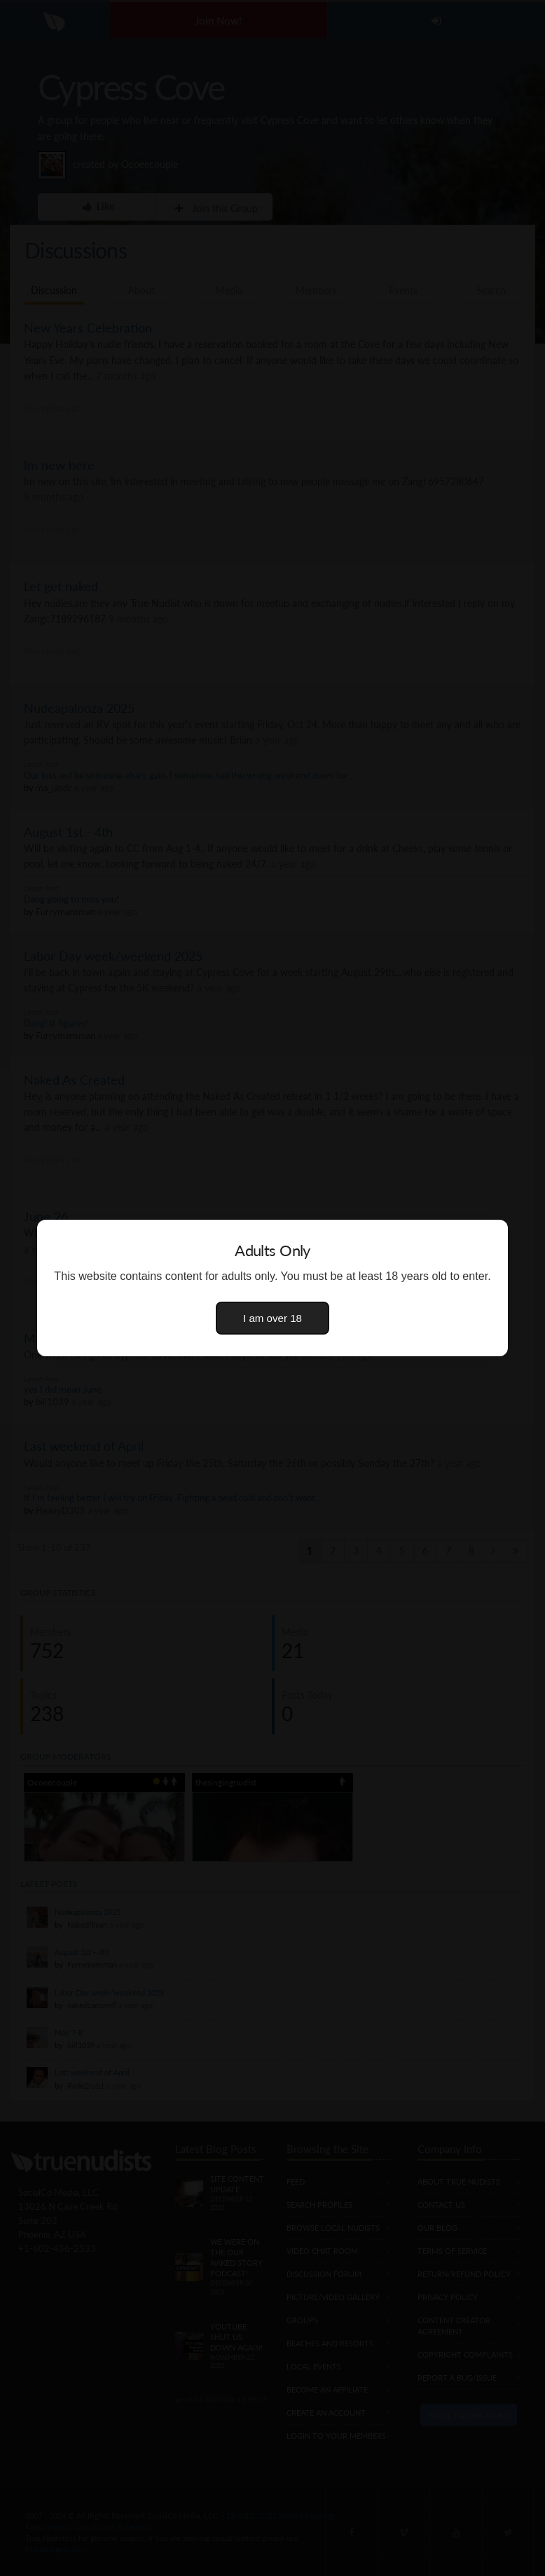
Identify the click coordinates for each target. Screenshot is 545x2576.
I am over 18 (272, 1318)
